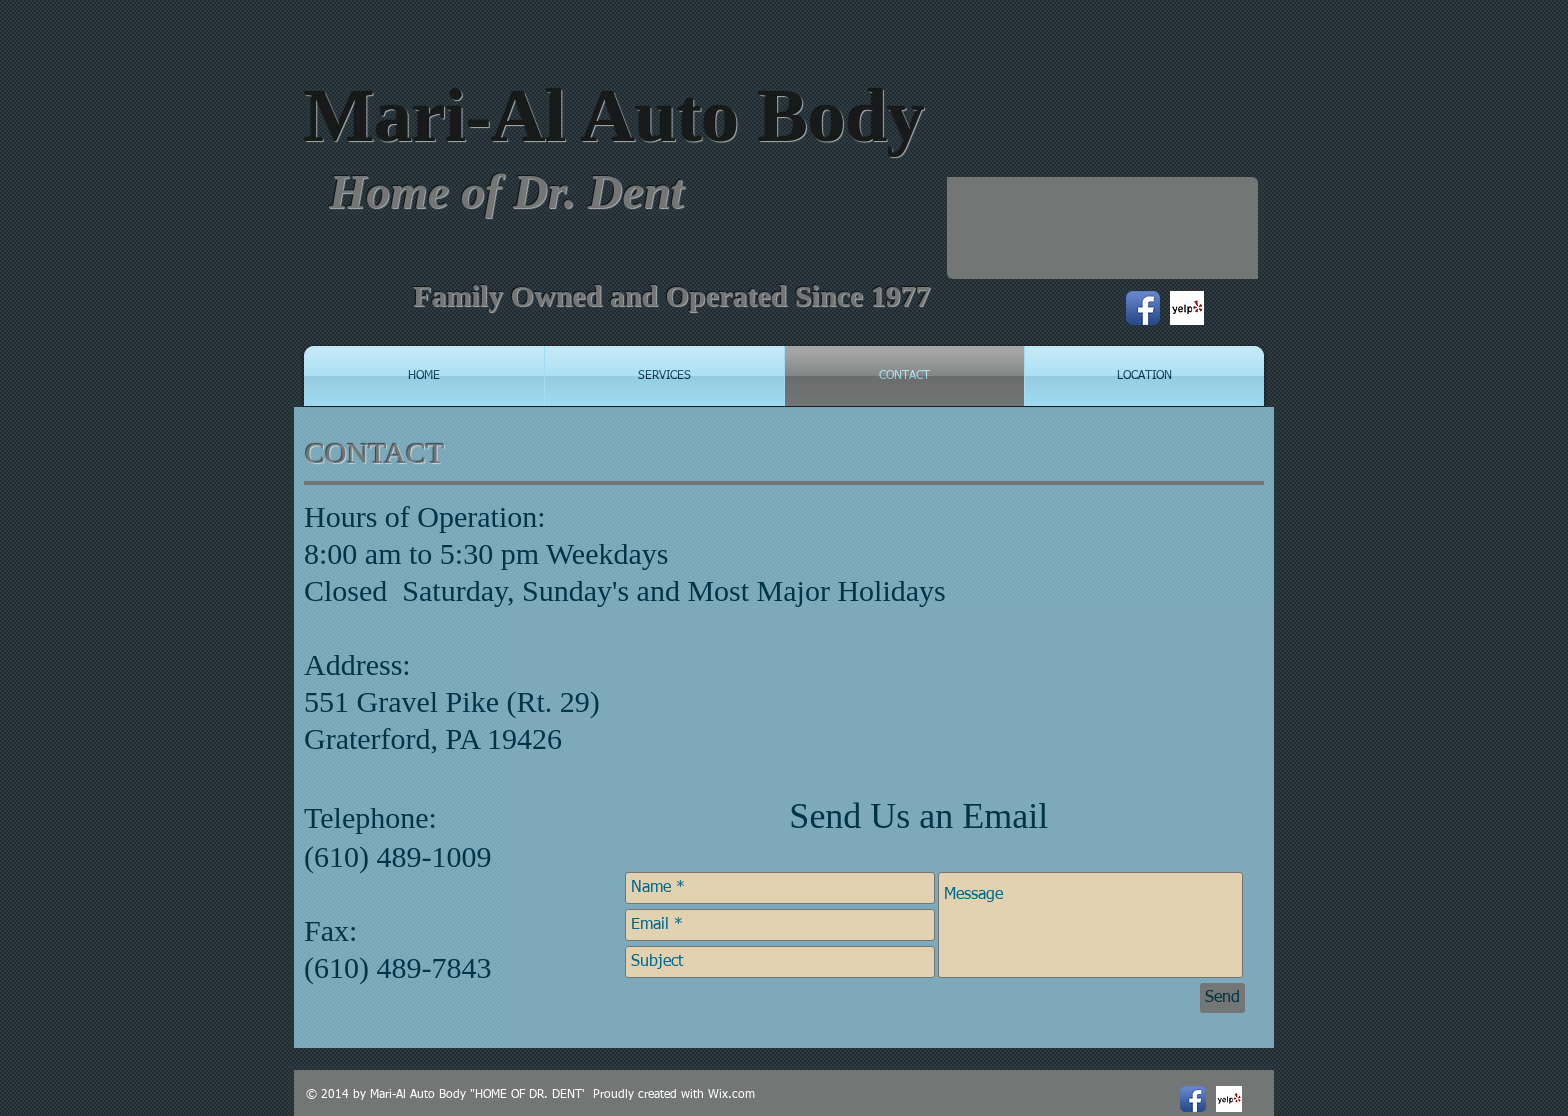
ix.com (737, 1095)
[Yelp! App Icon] (1187, 308)
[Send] (1222, 998)
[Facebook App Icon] (1143, 308)
